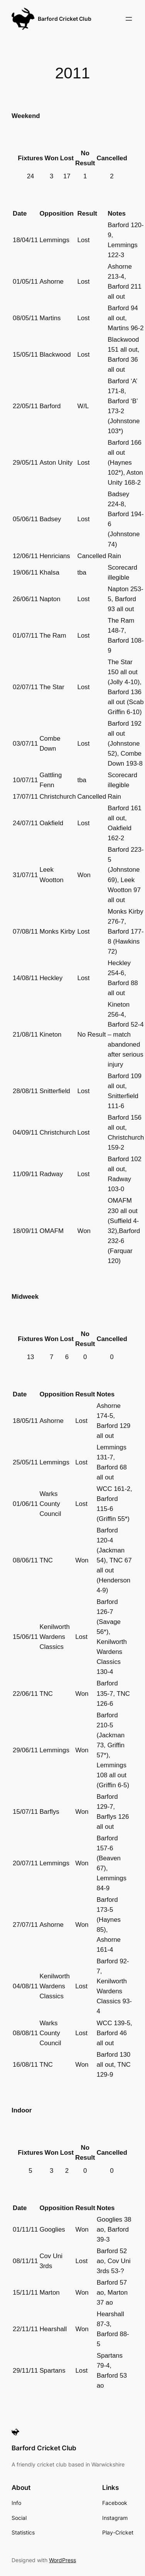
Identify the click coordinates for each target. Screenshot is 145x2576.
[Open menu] (128, 18)
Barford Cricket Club (64, 18)
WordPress (62, 2560)
